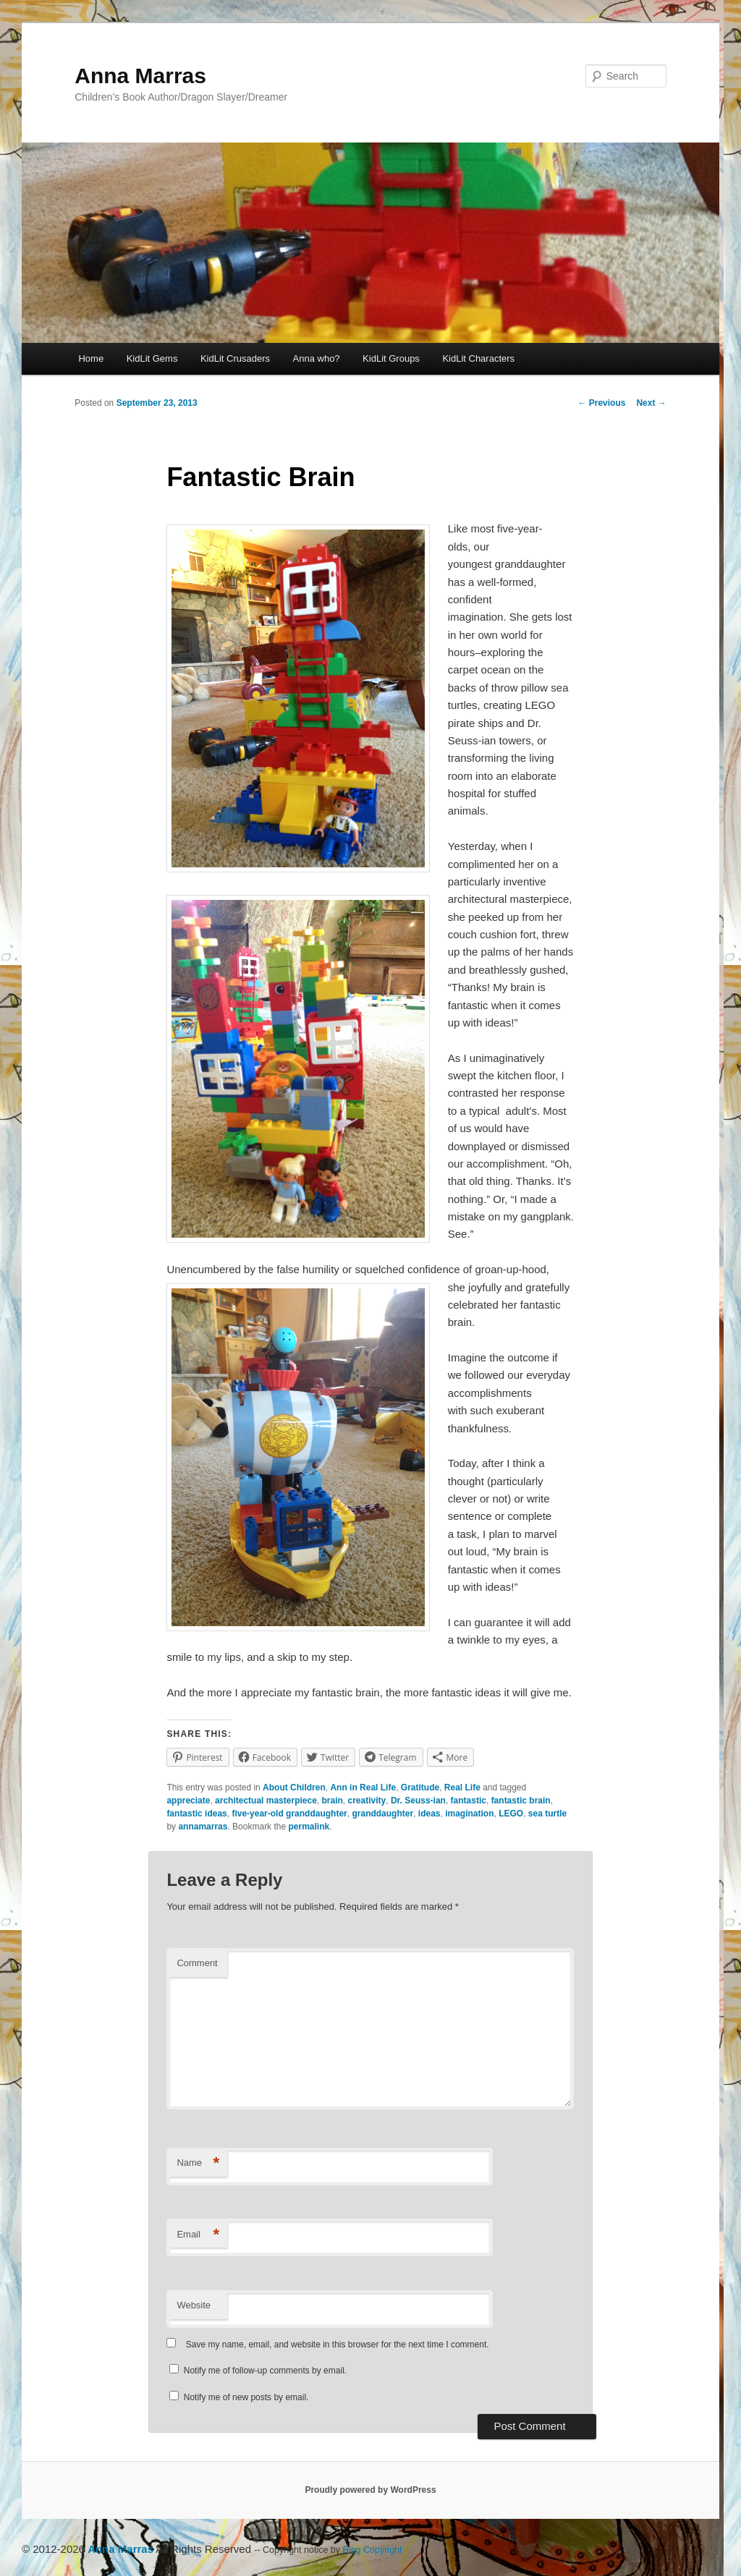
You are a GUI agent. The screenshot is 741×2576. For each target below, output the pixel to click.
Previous (601, 403)
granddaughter (382, 1813)
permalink (308, 1827)
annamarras (202, 1827)
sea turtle (547, 1813)
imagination (469, 1813)
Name (198, 2163)
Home (90, 358)
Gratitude (420, 1787)
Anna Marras (140, 76)
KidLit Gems (152, 358)
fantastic (468, 1800)
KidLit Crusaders (235, 358)
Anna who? (316, 358)
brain (332, 1800)
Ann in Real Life (363, 1787)
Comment (197, 1962)
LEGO (511, 1813)
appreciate (188, 1800)
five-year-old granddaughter (289, 1813)
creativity (367, 1800)
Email (198, 2234)
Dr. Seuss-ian (418, 1800)
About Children (294, 1787)
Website (194, 2305)
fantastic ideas (196, 1813)
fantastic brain (521, 1800)
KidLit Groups (391, 358)
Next (651, 403)
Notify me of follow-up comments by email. (265, 2370)
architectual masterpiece (266, 1800)
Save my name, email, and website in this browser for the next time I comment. (337, 2344)
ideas (429, 1813)
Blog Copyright (372, 2550)
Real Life (462, 1787)
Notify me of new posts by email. (246, 2397)
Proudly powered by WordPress (370, 2490)
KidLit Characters (478, 358)
